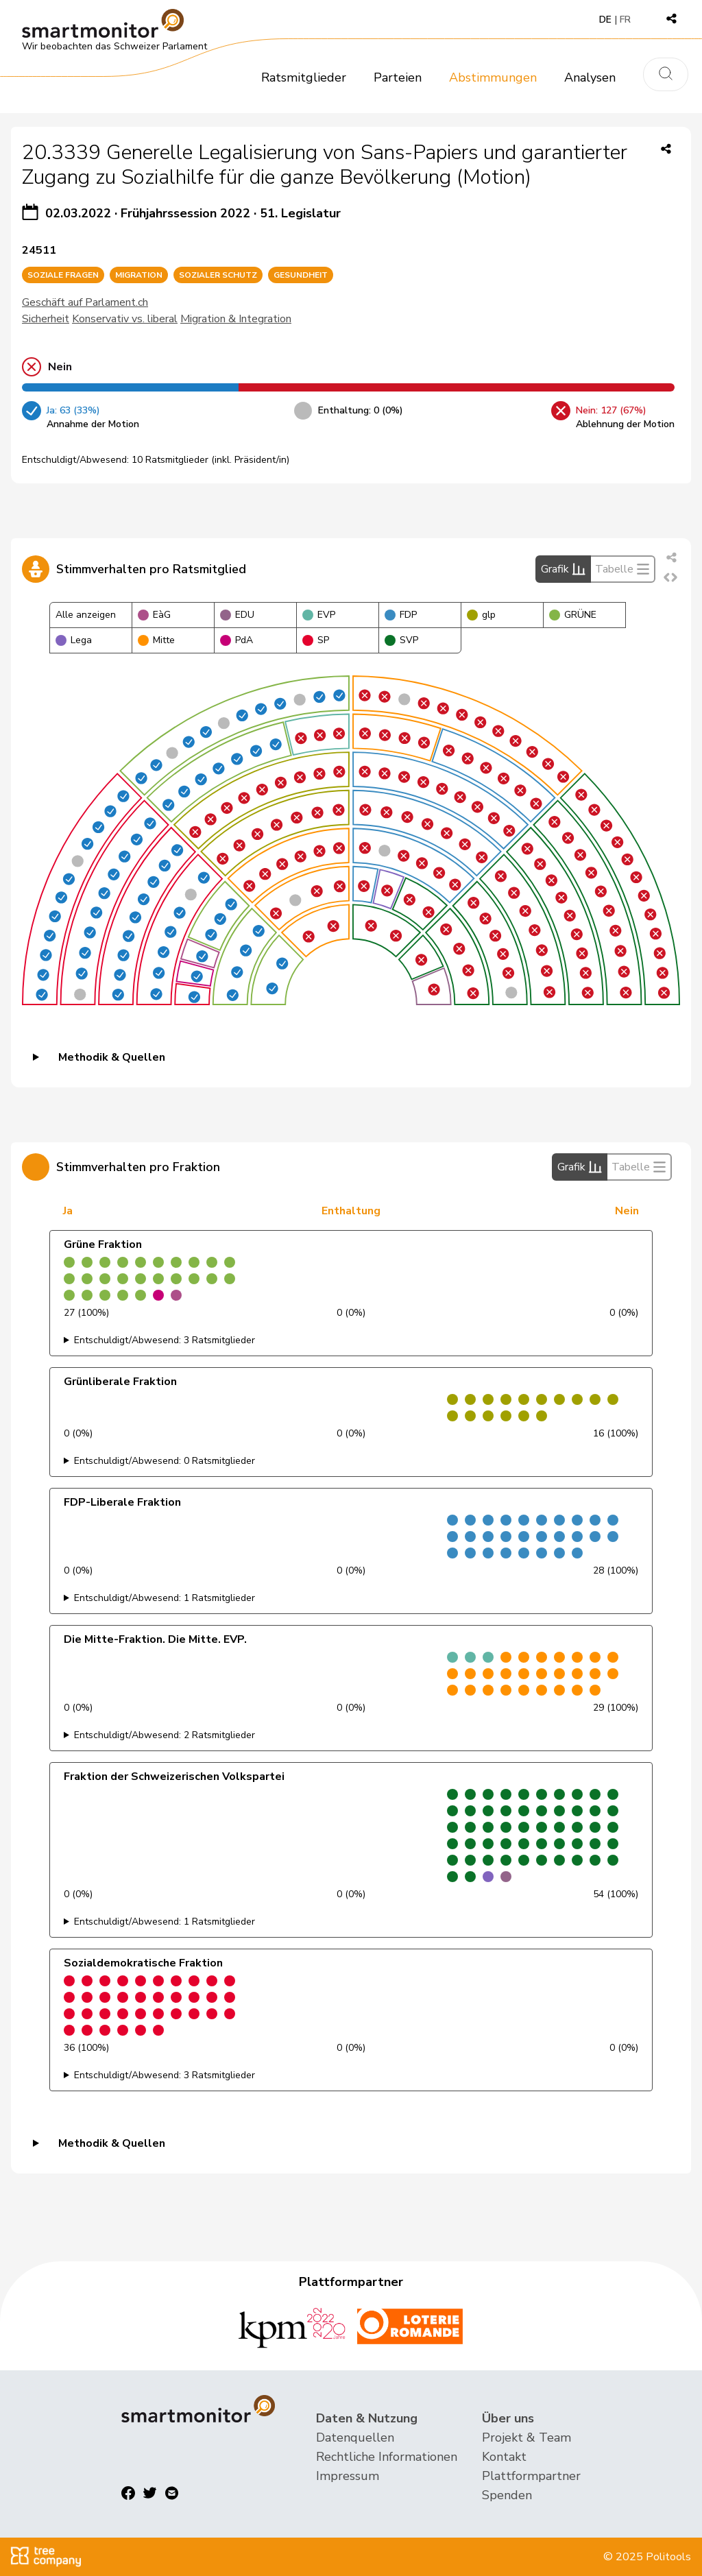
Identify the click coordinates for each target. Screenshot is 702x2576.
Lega (74, 640)
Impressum (347, 2476)
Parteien (398, 77)
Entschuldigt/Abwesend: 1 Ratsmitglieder (164, 1597)
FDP (401, 614)
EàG (154, 614)
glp (481, 614)
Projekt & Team (526, 2437)
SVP (401, 640)
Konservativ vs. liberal (125, 318)
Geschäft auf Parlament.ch (85, 302)
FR (625, 19)
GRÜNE (572, 614)
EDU (237, 614)
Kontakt (504, 2456)
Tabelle (622, 569)
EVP (318, 614)
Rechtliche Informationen (386, 2456)
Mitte (156, 640)
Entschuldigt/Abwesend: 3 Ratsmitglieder (164, 1340)
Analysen (590, 77)
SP (315, 640)
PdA (236, 640)
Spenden (507, 2495)
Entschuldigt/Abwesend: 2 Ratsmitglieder (164, 1735)
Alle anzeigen (86, 614)
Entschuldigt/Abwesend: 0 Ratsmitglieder (164, 1460)
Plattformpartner (531, 2476)
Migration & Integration (235, 318)
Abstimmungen (493, 77)
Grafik (563, 569)
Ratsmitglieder (303, 77)
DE (605, 19)
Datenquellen (355, 2437)
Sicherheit (45, 318)
